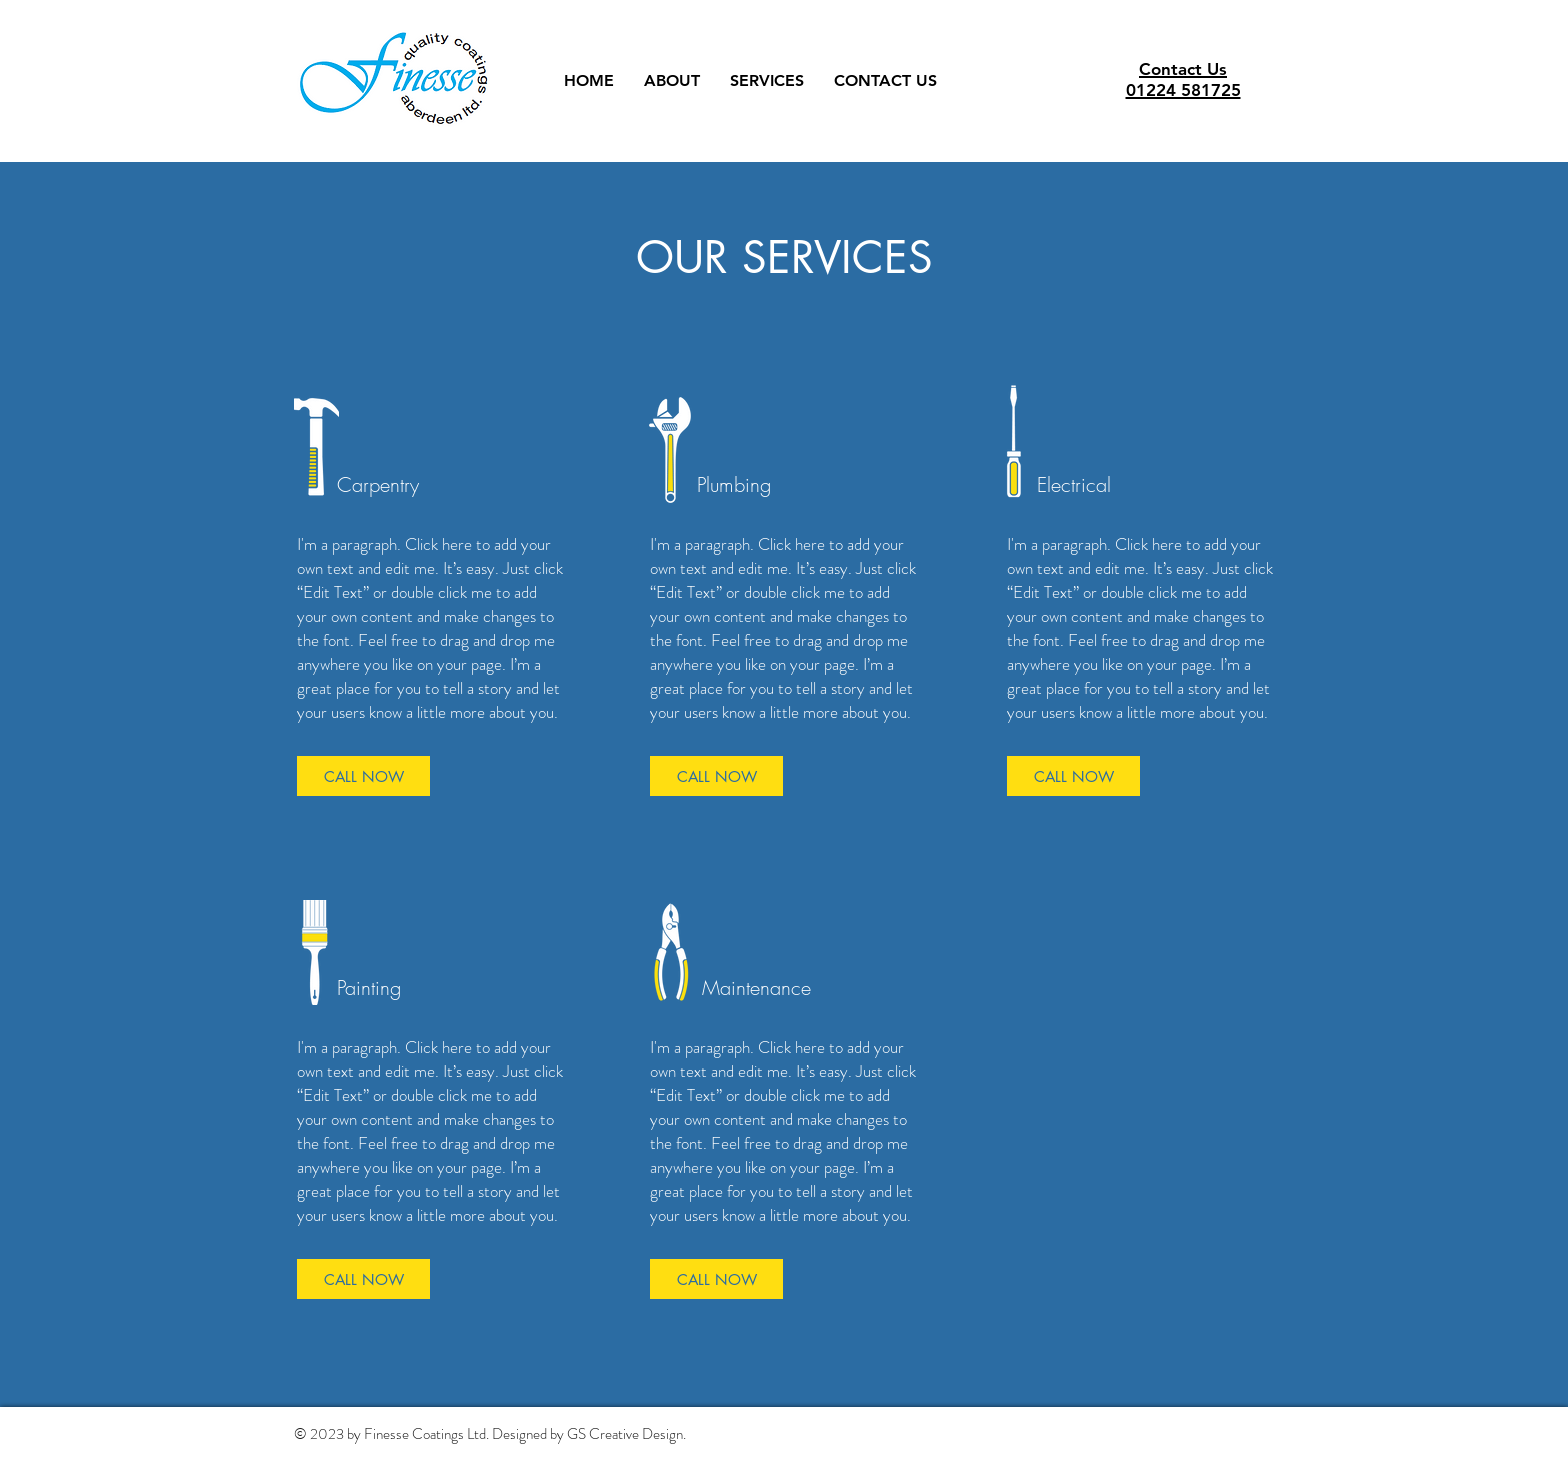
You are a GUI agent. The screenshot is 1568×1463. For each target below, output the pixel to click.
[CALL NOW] (363, 776)
